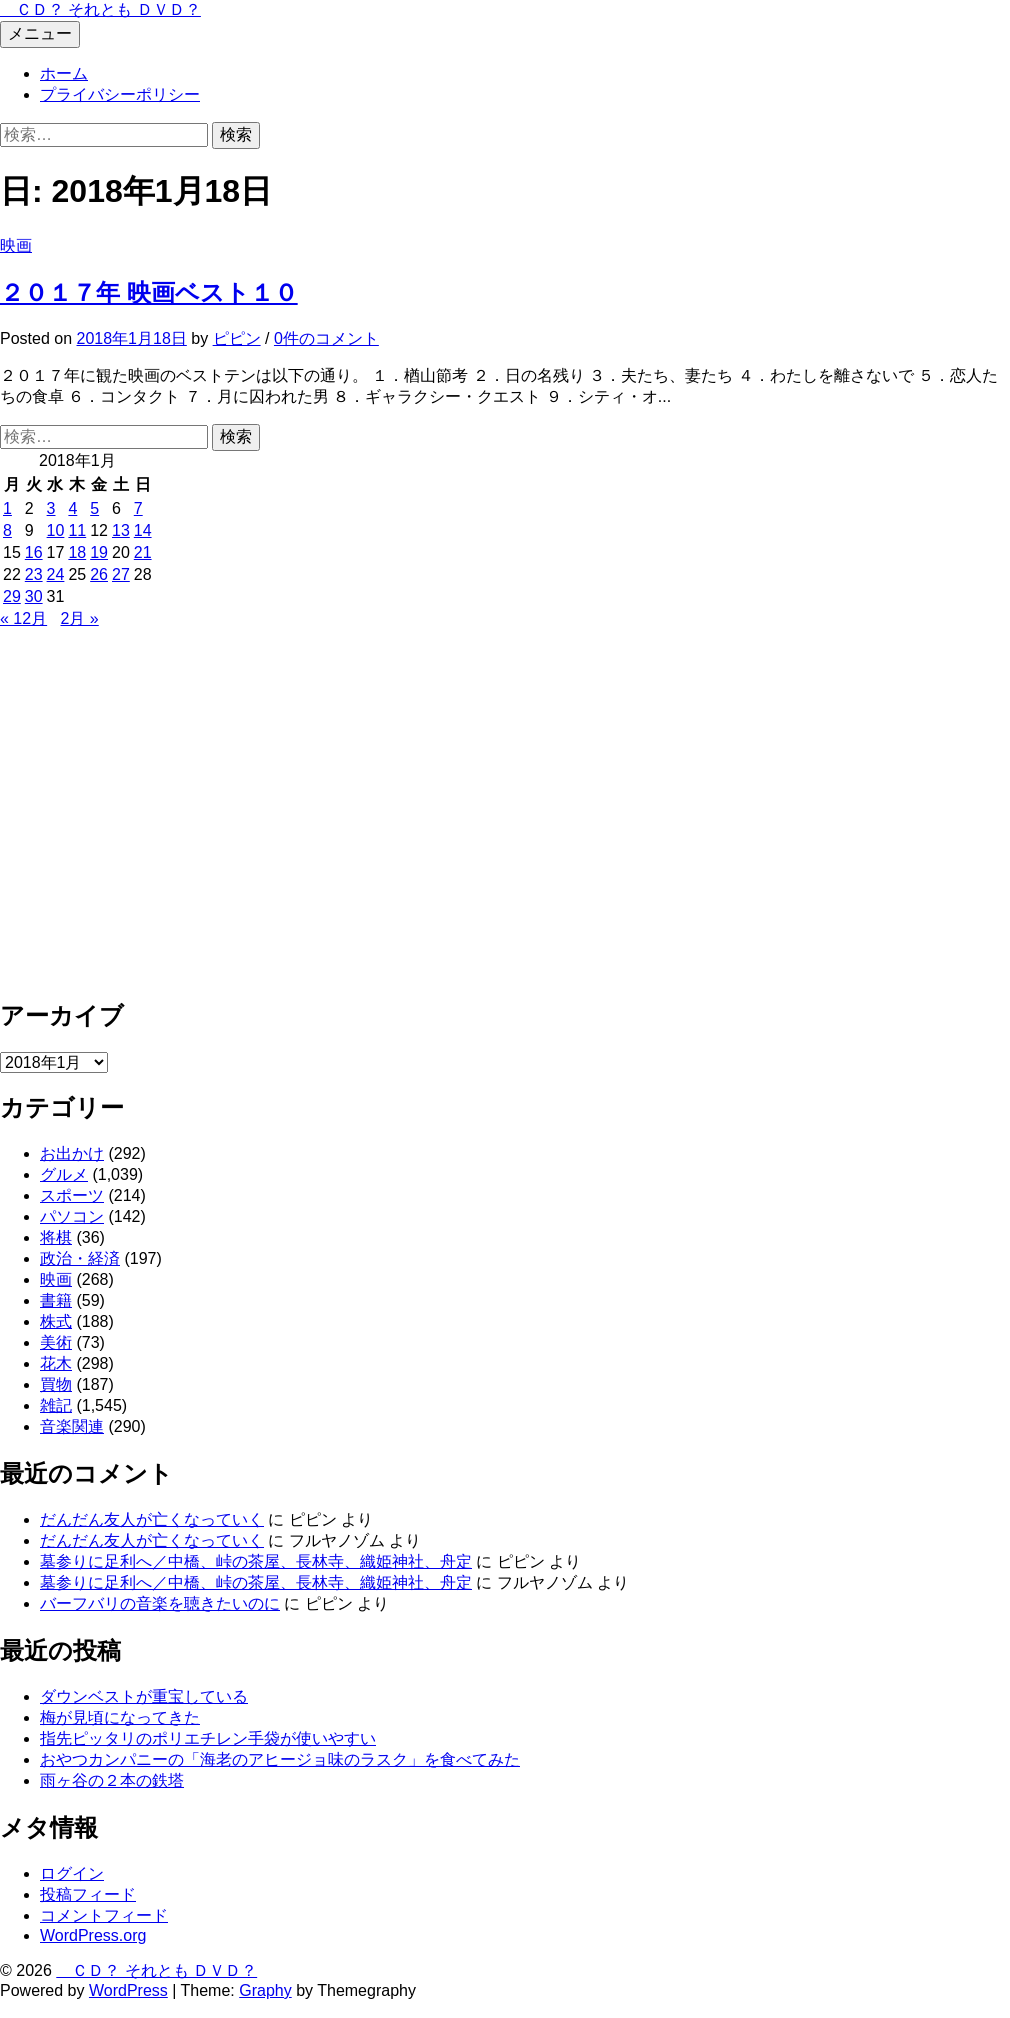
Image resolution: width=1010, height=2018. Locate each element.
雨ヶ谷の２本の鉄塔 (112, 1780)
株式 (56, 1321)
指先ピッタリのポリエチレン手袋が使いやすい (208, 1738)
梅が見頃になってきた (120, 1717)
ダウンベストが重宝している (144, 1696)
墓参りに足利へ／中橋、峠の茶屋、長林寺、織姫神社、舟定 (256, 1561)
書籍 (56, 1300)
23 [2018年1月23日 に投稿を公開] (34, 574)
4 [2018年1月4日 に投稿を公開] (72, 508)
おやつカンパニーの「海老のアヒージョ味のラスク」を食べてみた (280, 1759)
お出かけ (72, 1153)
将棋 (56, 1237)
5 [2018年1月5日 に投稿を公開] (94, 508)
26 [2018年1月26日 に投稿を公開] (99, 574)
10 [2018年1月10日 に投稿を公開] (56, 530)
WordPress (128, 1990)
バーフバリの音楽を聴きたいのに (160, 1603)
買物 (56, 1384)
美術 (56, 1342)
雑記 (56, 1405)
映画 (16, 245)
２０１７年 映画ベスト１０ (149, 292)
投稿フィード (88, 1894)
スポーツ (72, 1195)
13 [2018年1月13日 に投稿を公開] (121, 530)
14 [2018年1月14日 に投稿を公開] (143, 530)
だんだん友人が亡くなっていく (152, 1519)
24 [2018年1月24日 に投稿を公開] (56, 574)
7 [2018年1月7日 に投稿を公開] (138, 508)
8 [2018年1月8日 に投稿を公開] (7, 530)
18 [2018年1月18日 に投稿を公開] (77, 552)
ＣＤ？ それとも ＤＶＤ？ (100, 9)
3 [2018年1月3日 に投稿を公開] (51, 508)
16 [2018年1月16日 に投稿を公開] (34, 552)
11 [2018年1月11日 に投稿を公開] (77, 530)
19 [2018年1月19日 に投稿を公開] (99, 552)
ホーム (64, 73)
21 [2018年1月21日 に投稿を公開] (143, 552)
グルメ (64, 1174)
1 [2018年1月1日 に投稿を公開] (7, 508)
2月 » (80, 618)
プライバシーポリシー (120, 94)
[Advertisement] (505, 822)
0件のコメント (326, 338)
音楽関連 (72, 1426)
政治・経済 (80, 1258)
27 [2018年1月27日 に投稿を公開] (121, 574)
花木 (56, 1363)
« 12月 (23, 618)
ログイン (72, 1873)
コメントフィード (104, 1915)
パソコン (72, 1216)
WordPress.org (93, 1935)
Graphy (265, 1990)
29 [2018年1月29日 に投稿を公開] (12, 596)
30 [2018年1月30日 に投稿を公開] (34, 596)
